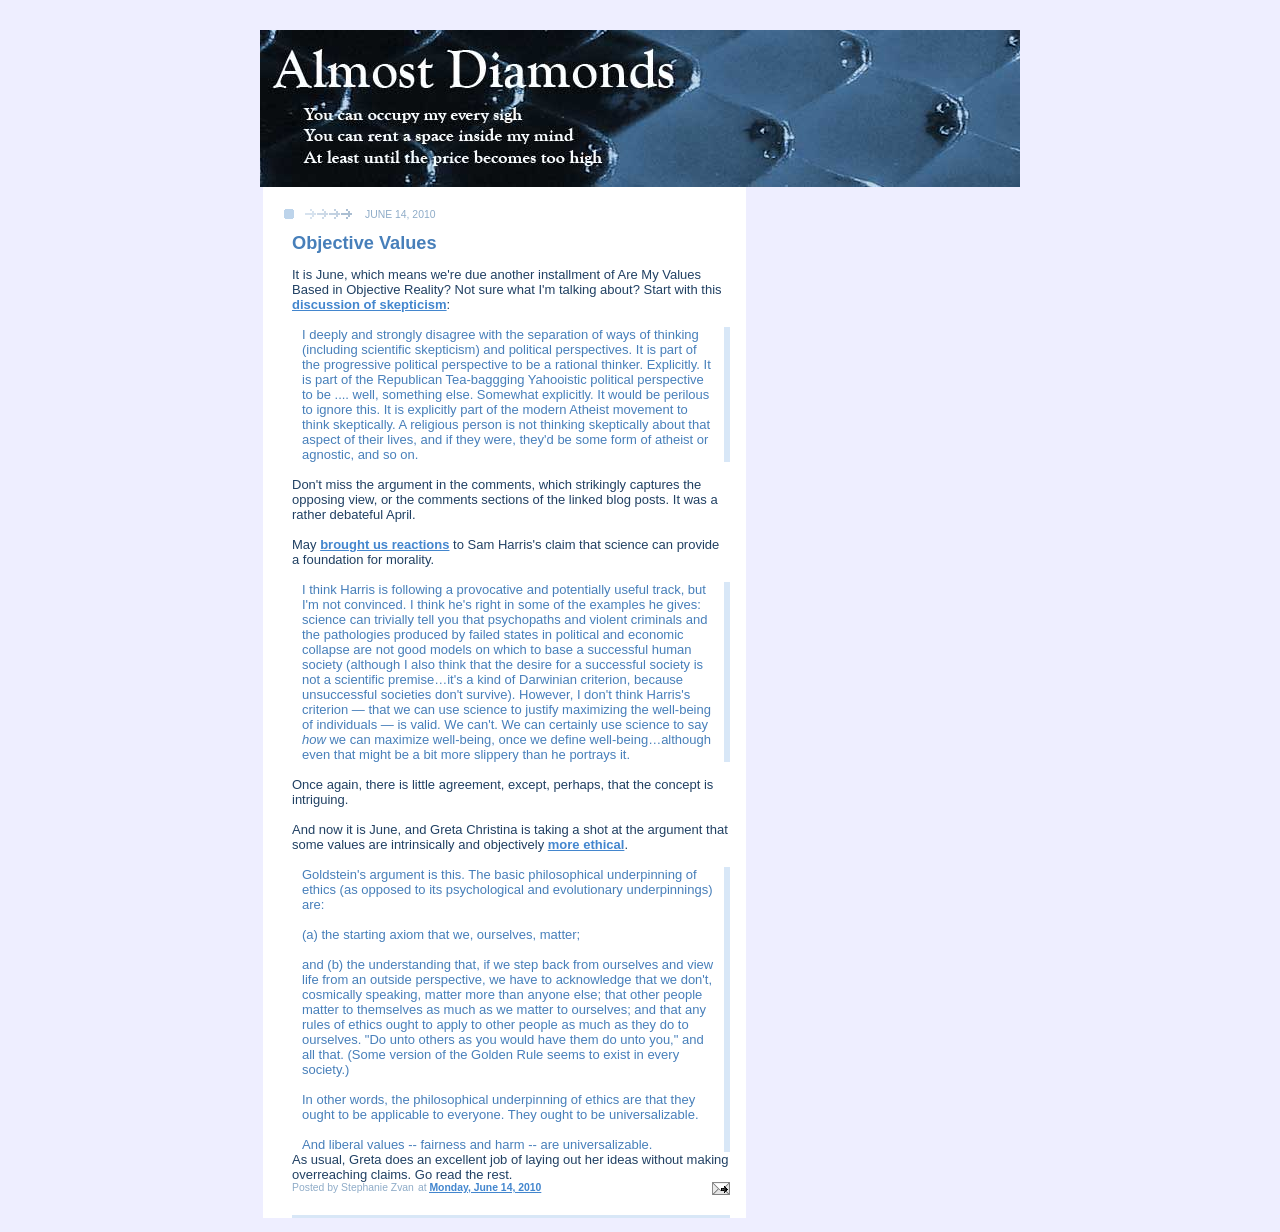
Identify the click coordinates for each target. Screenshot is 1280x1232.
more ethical (586, 844)
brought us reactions (384, 544)
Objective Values (364, 243)
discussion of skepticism (369, 304)
